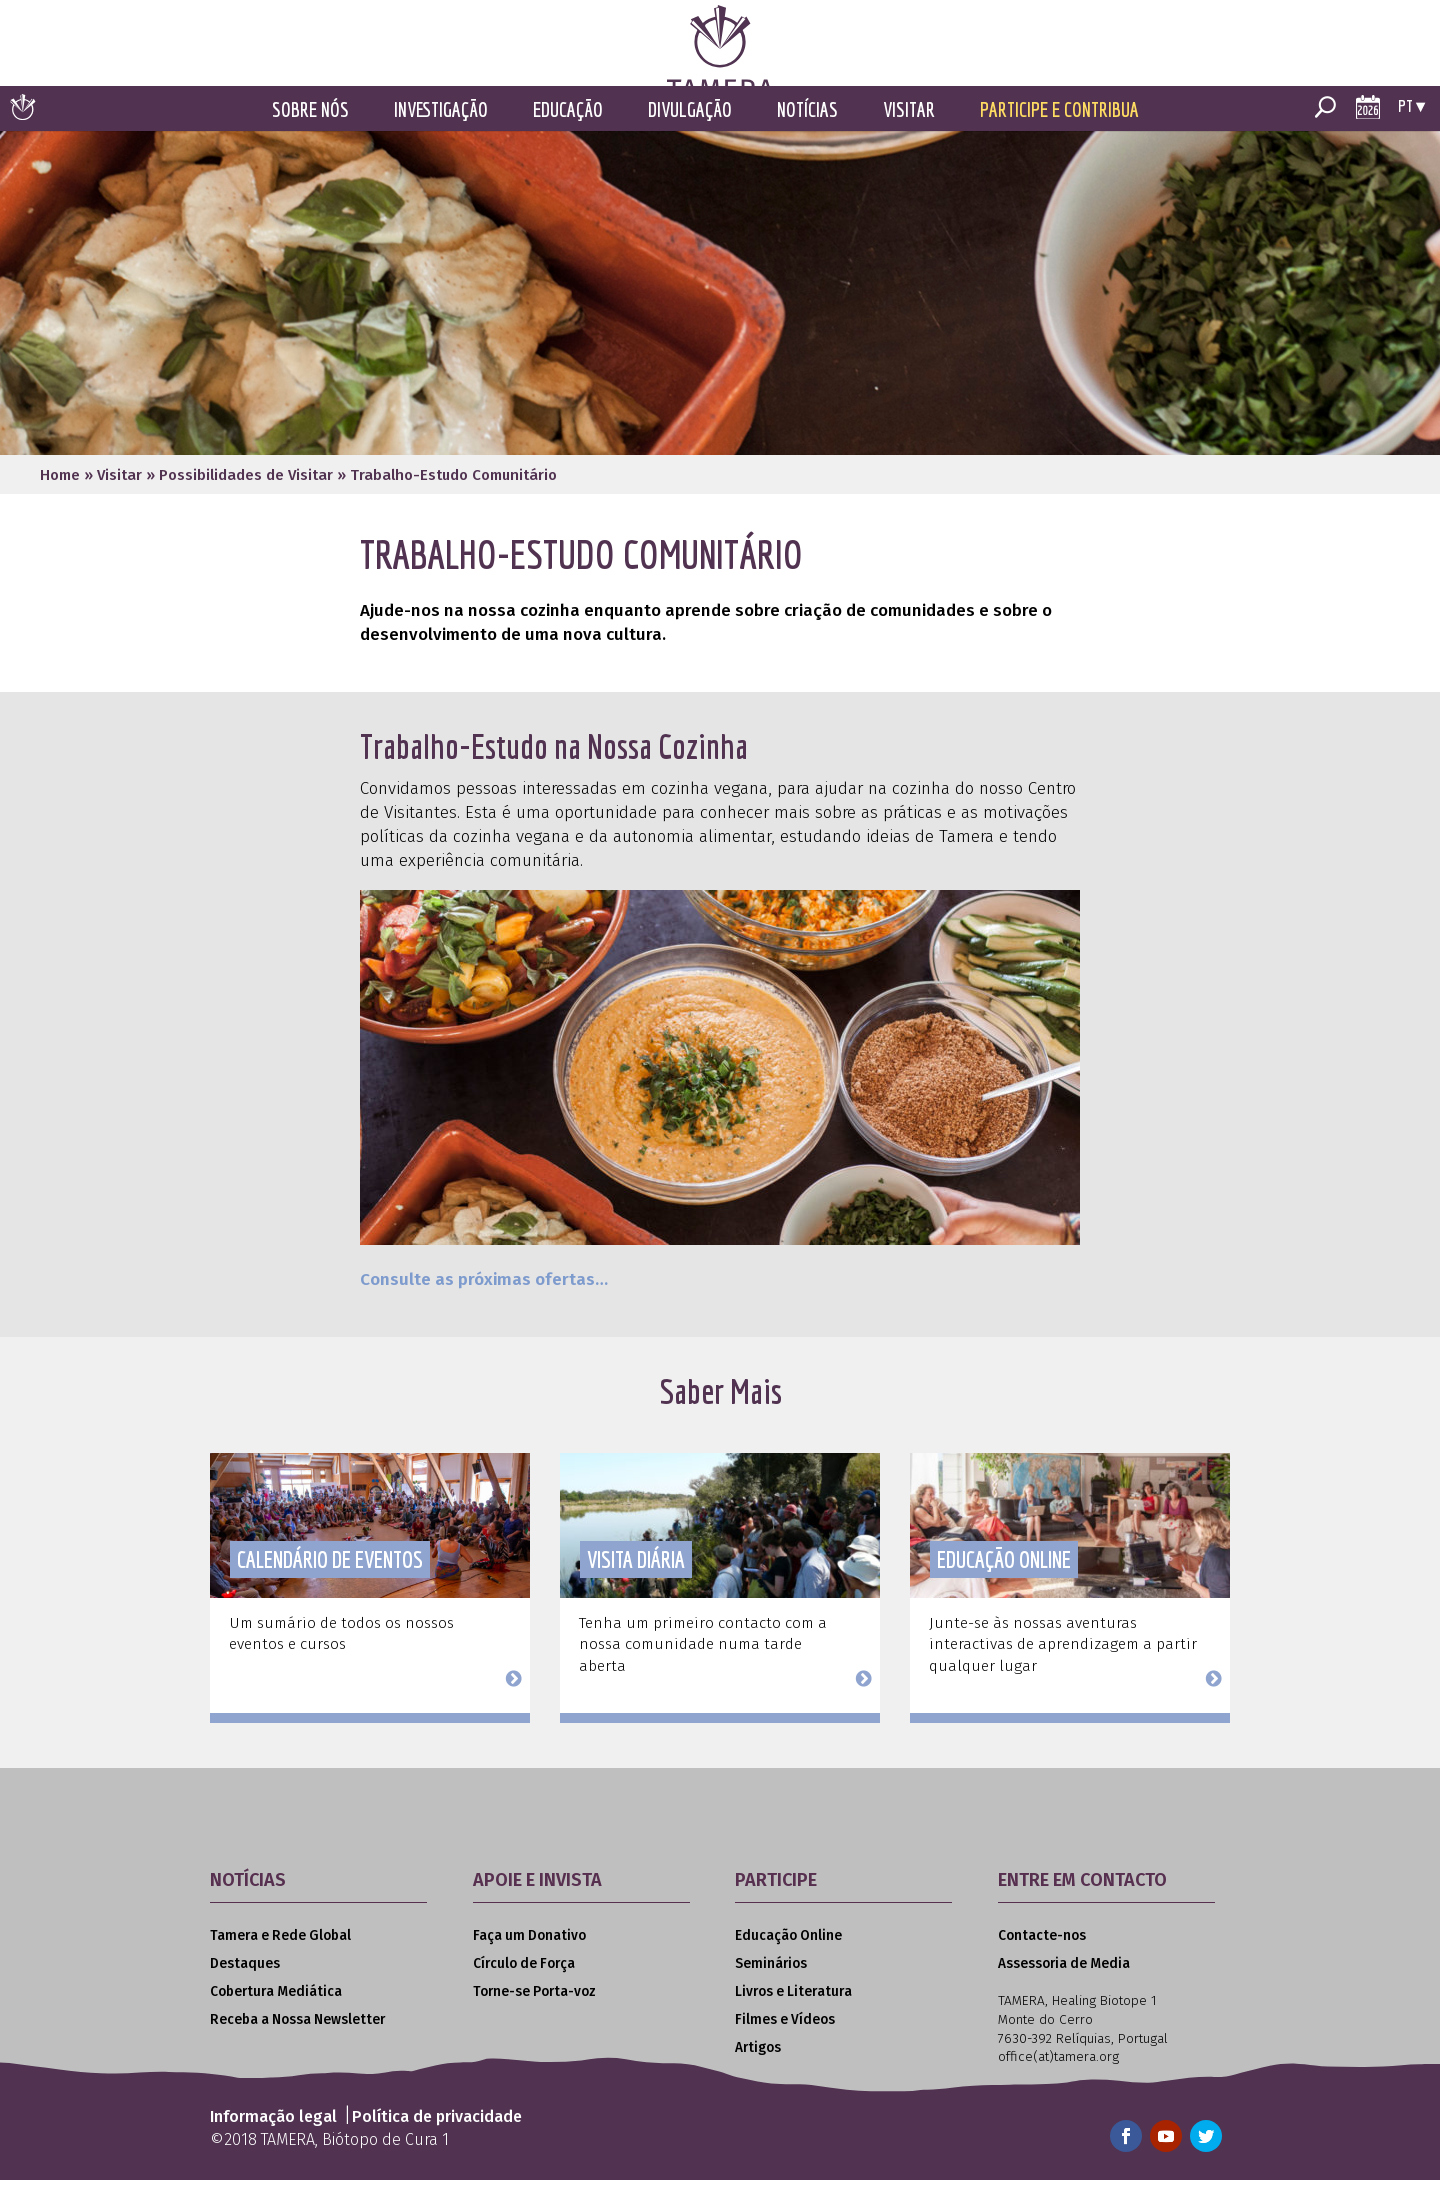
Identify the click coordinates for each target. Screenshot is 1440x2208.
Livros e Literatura (793, 2019)
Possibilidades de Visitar (246, 503)
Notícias (807, 137)
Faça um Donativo (529, 1963)
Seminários (771, 1991)
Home (60, 503)
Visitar (909, 137)
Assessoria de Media (1064, 1991)
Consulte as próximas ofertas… (484, 1308)
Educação (568, 137)
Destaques (245, 1991)
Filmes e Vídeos (785, 2048)
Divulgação (690, 137)
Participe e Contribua (1059, 137)
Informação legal (273, 2144)
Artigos (758, 2076)
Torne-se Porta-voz (534, 2019)
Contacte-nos (1042, 1963)
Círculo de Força (524, 1991)
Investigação (441, 137)
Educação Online (788, 1963)
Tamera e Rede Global (280, 1963)
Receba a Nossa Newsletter (297, 2048)
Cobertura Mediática (276, 2019)
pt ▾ (1411, 133)
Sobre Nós (310, 137)
